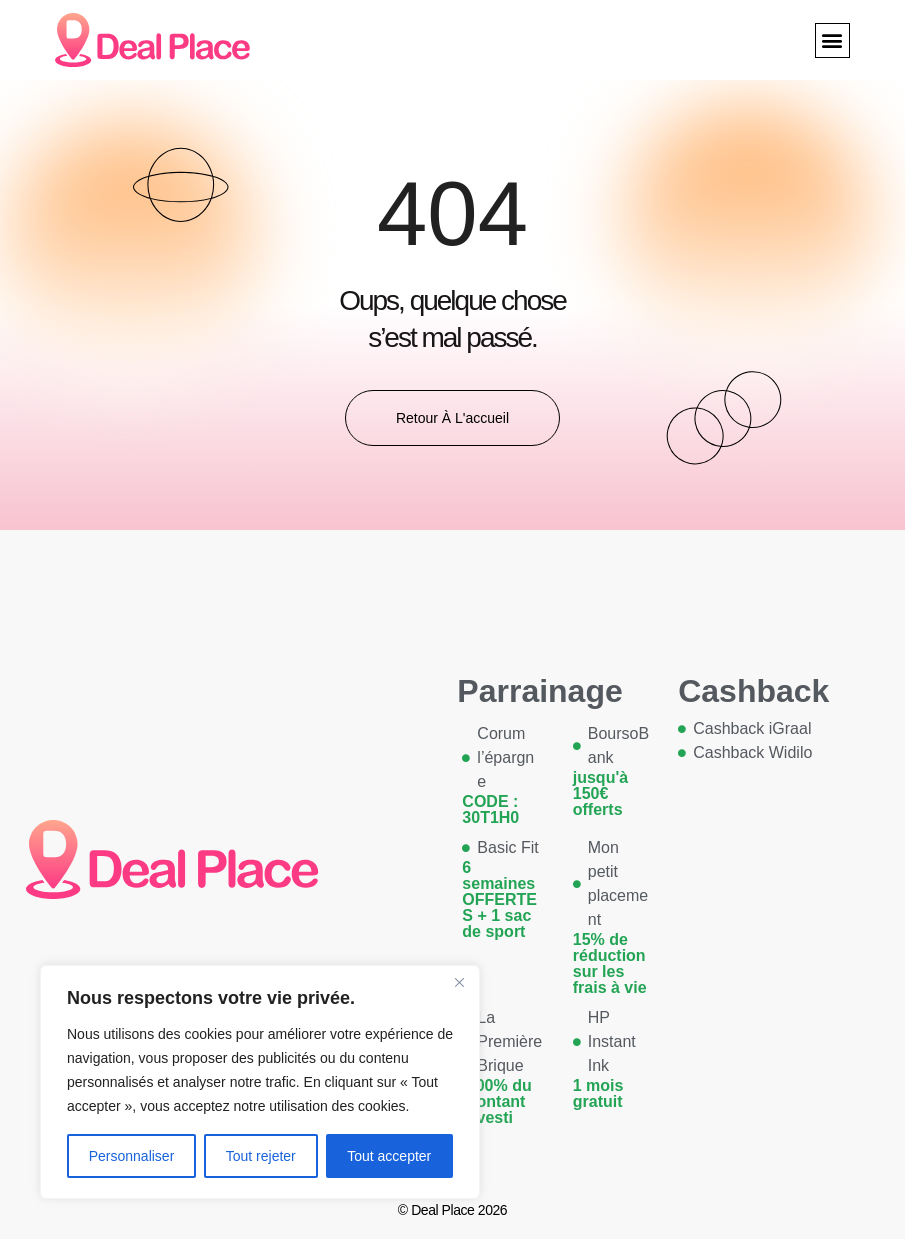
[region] (260, 1082)
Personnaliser (132, 1156)
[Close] (459, 982)
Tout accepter (389, 1156)
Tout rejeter (261, 1156)
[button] (832, 40)
